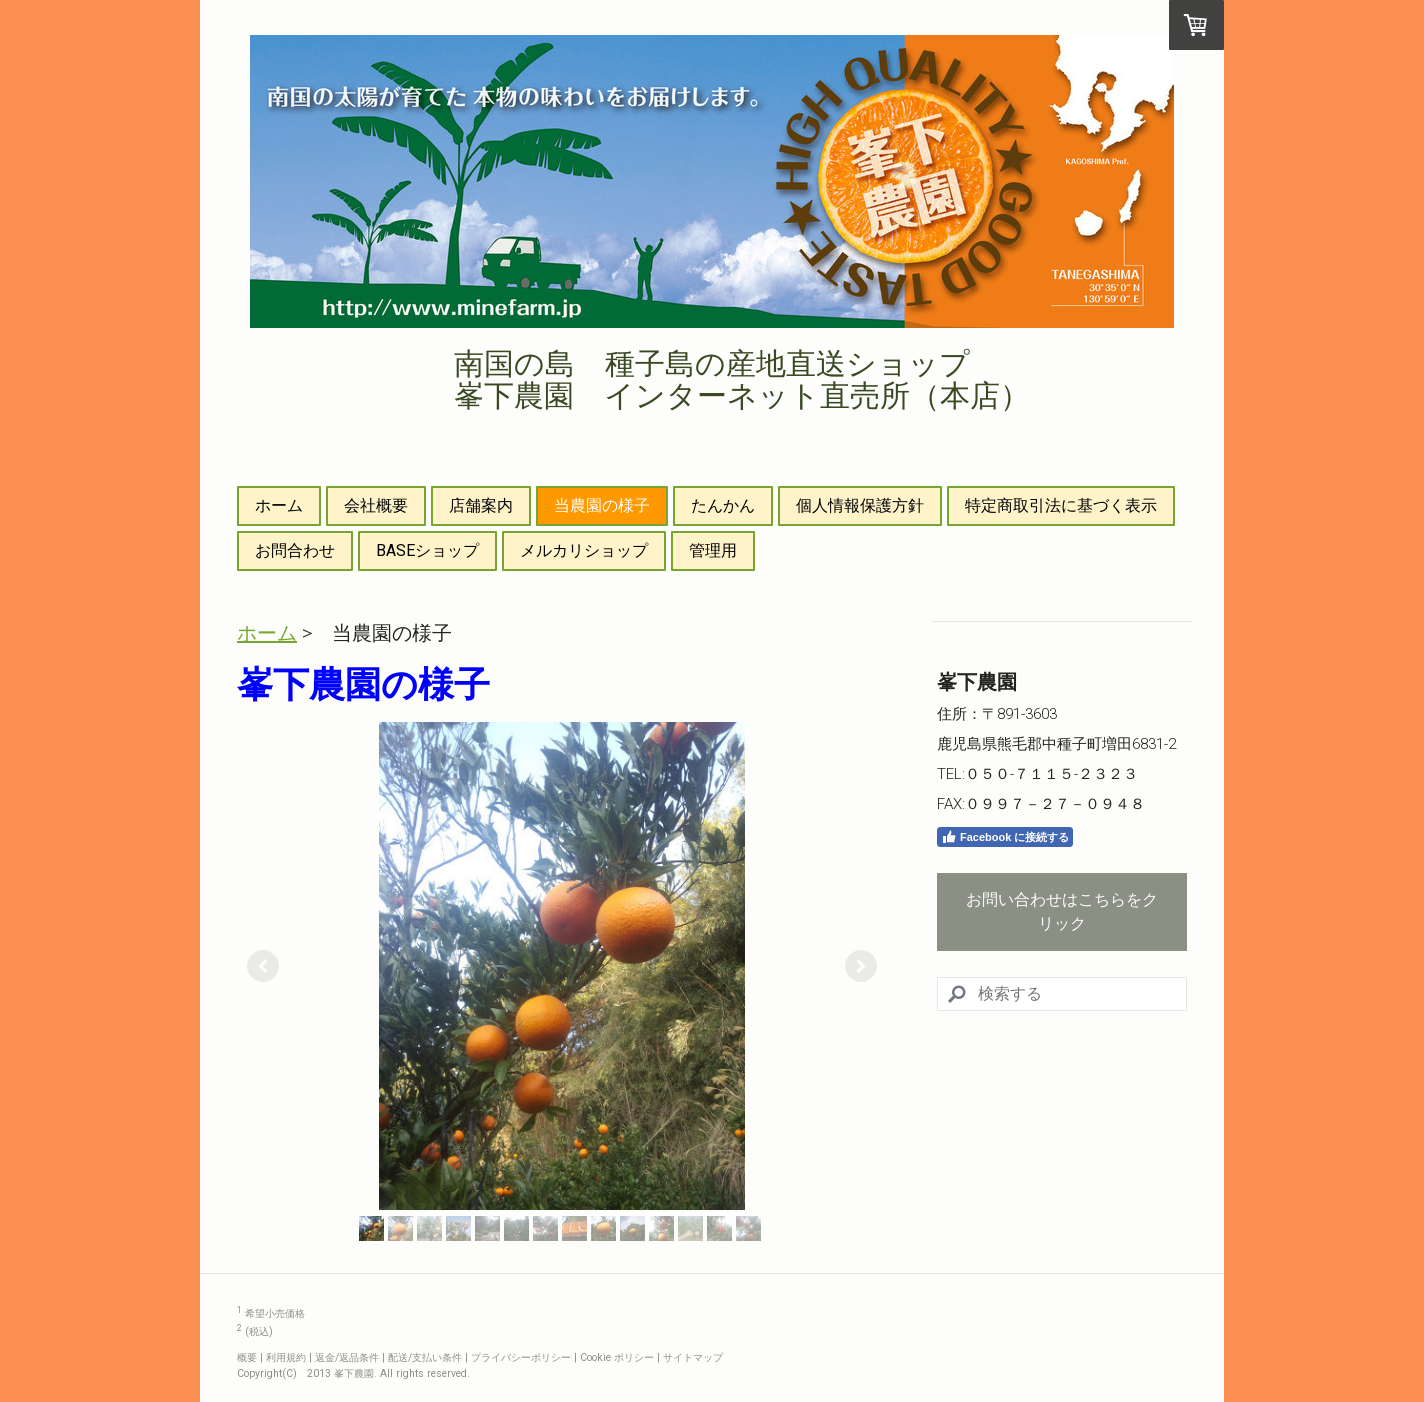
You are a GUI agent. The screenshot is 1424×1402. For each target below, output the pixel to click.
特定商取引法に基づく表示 (1061, 505)
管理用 (713, 550)
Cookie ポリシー (617, 1357)
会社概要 (376, 505)
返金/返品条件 (347, 1357)
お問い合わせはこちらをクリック (1062, 911)
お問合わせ (295, 550)
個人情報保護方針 (860, 505)
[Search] (1062, 994)
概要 (247, 1357)
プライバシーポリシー (521, 1357)
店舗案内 (481, 505)
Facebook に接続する (1005, 837)
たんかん (723, 505)
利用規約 (286, 1357)
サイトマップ (693, 1357)
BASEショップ (427, 550)
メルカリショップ (584, 550)
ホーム (279, 505)
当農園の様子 (602, 505)
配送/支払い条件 (425, 1357)
